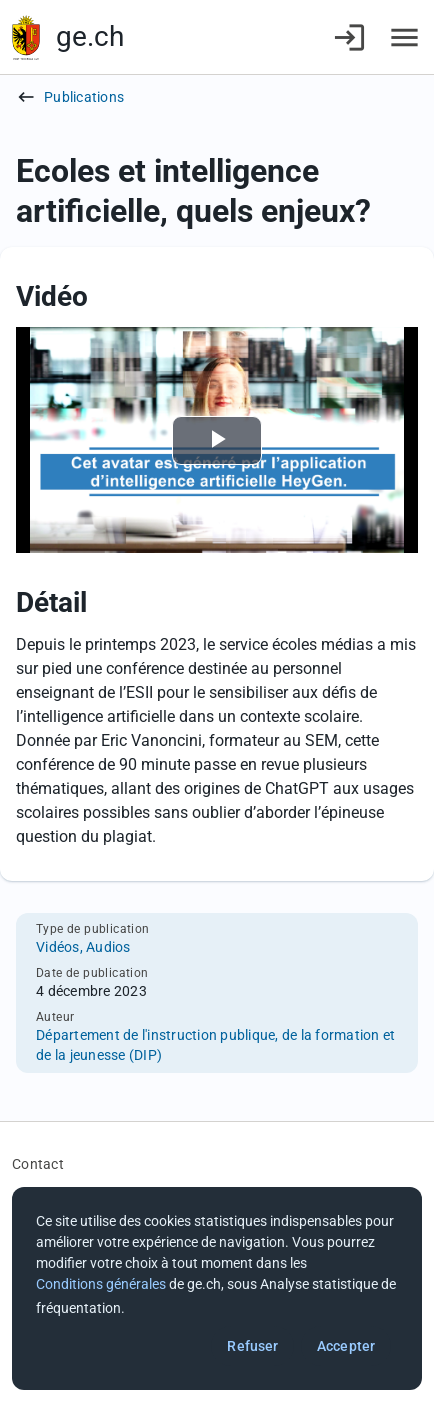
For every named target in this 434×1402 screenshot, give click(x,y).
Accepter (346, 1346)
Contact (38, 1164)
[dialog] (217, 1288)
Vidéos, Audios (83, 947)
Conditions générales (101, 1284)
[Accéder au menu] (404, 37)
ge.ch (90, 36)
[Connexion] (349, 37)
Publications (84, 97)
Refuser (252, 1346)
